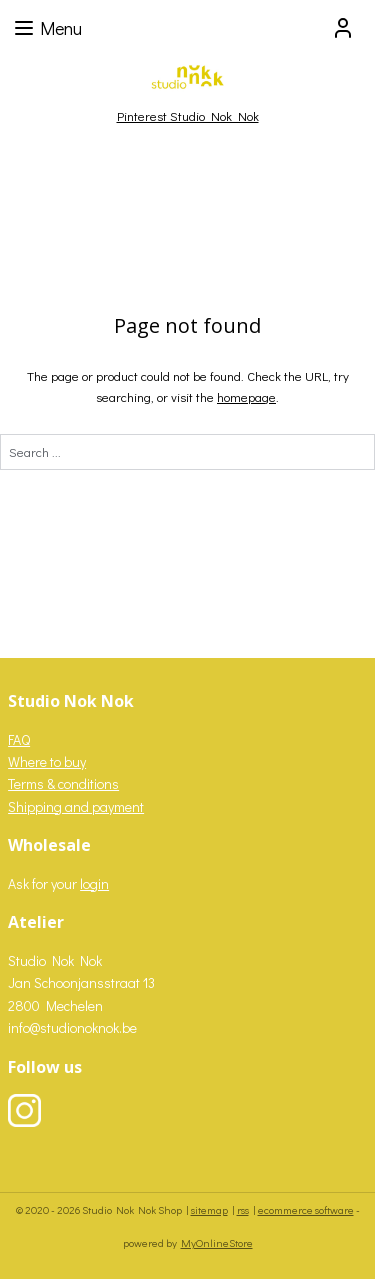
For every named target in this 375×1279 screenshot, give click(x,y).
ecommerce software (306, 1209)
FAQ (19, 739)
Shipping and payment (76, 806)
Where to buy (47, 761)
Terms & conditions (63, 783)
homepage (246, 396)
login (94, 883)
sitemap (209, 1209)
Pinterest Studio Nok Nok (188, 115)
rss (243, 1209)
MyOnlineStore (217, 1242)
